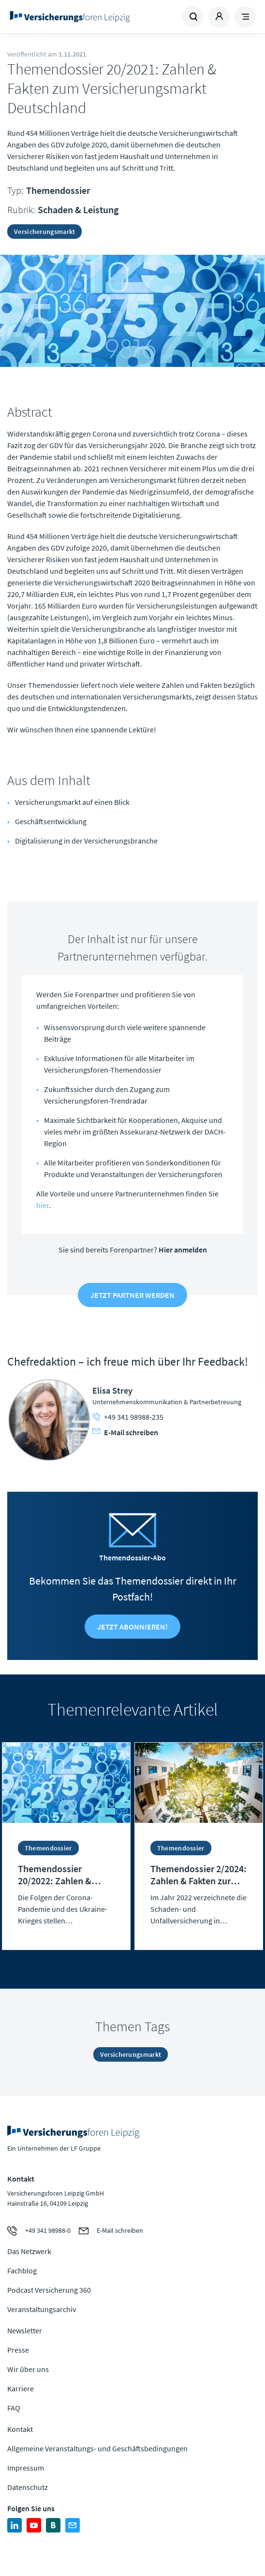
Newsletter (24, 2330)
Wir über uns (28, 2369)
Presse (18, 2350)
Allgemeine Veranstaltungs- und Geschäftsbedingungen (97, 2448)
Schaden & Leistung (78, 210)
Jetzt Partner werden (132, 1295)
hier (42, 1205)
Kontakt (20, 2429)
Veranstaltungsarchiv (41, 2309)
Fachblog (22, 2270)
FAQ (13, 2408)
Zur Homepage (70, 17)
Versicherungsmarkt (44, 231)
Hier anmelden (183, 1249)
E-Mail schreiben (125, 1432)
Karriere (20, 2388)
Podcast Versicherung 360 (49, 2290)
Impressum (25, 2468)
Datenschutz (27, 2487)
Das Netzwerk (29, 2251)
